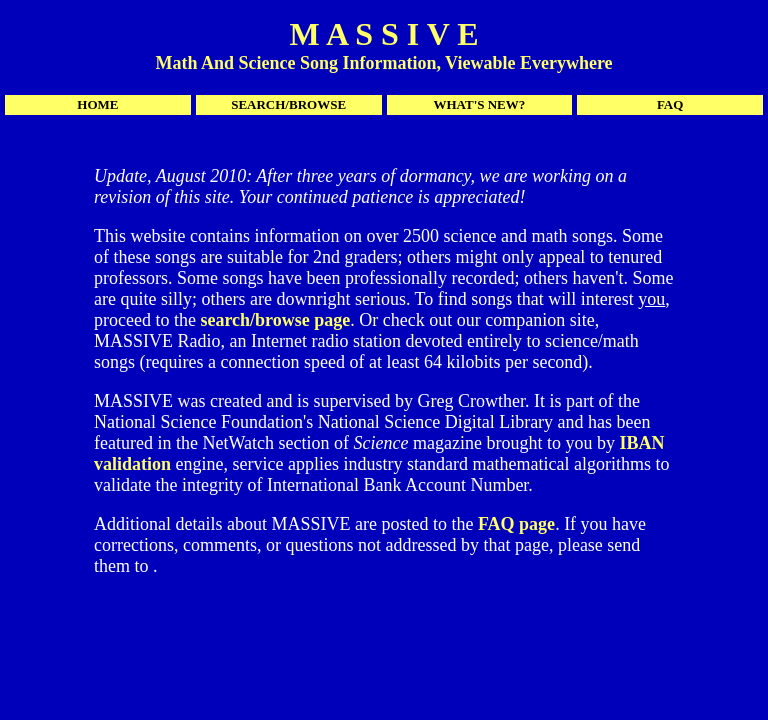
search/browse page (275, 320)
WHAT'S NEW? (479, 104)
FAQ (670, 104)
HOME (97, 104)
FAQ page (516, 524)
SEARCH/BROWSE (288, 104)
